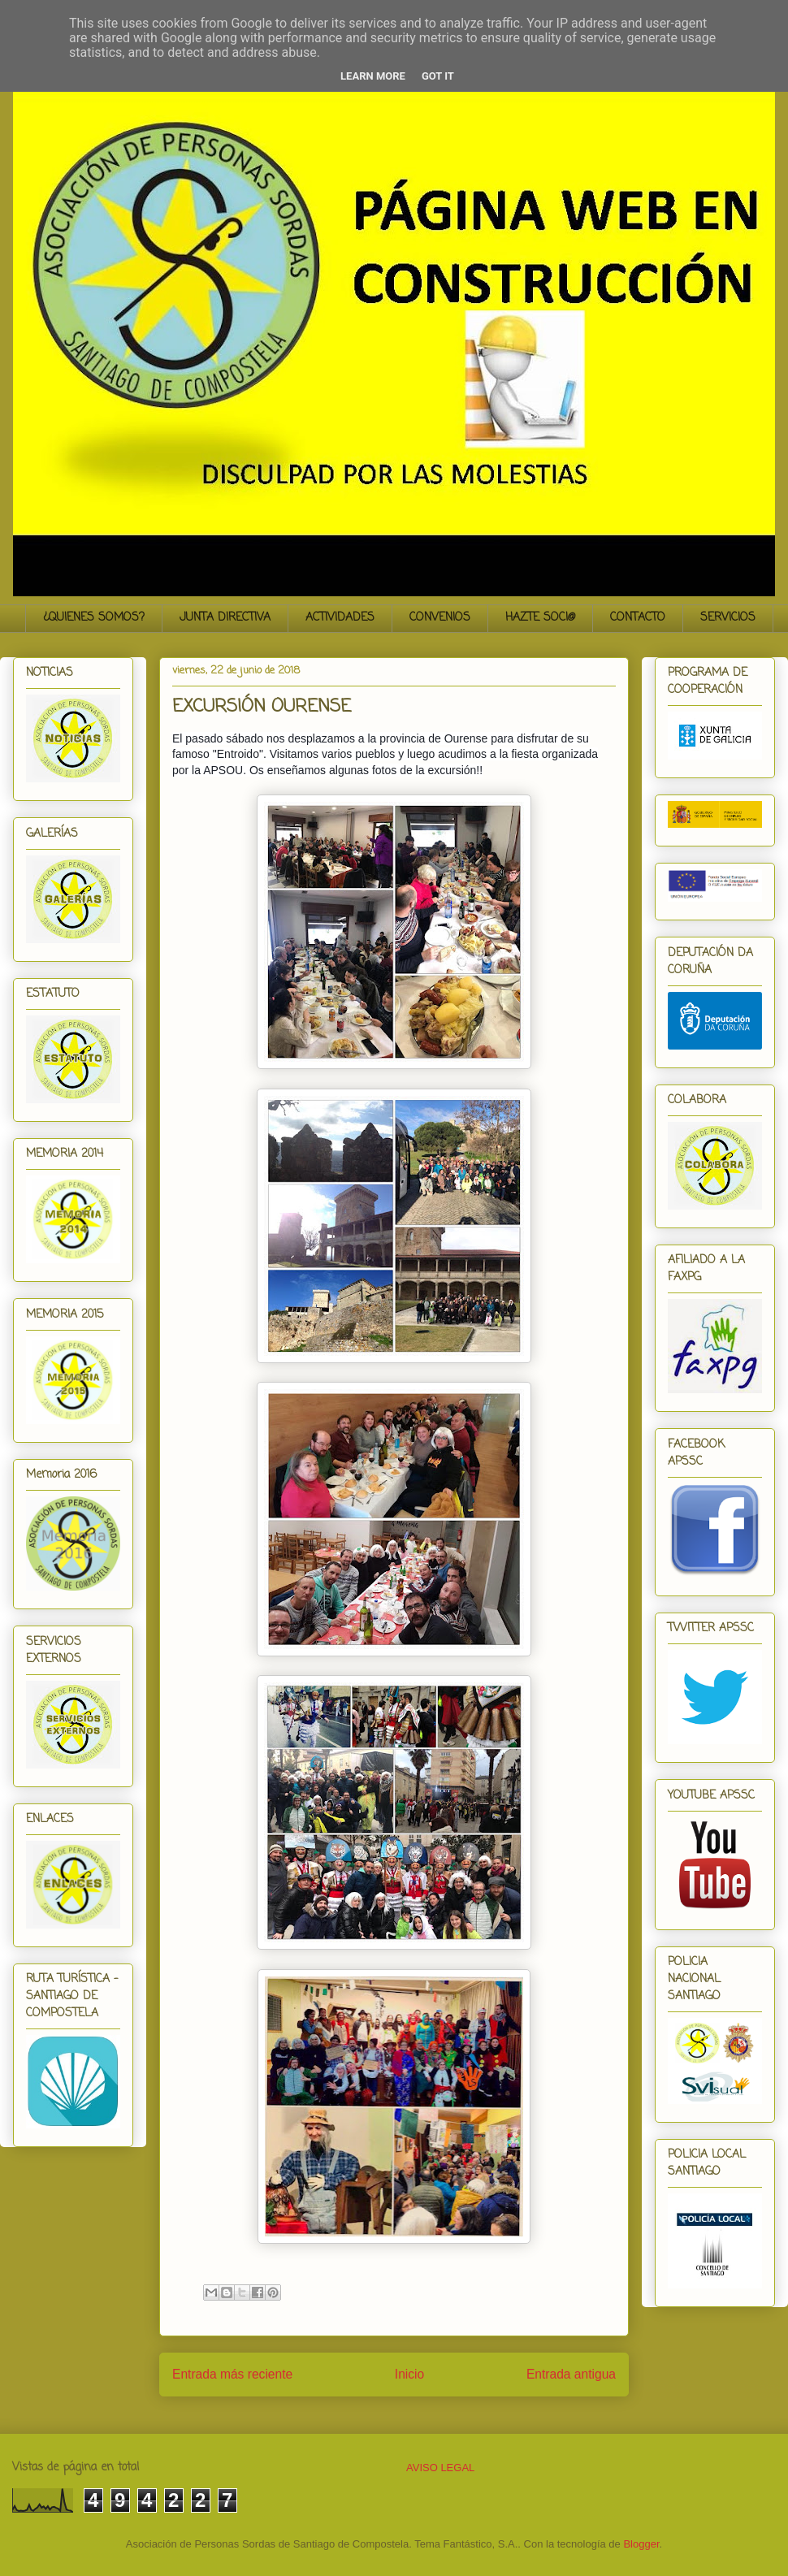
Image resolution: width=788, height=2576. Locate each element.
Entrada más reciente (232, 2374)
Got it (438, 76)
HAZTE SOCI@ (540, 617)
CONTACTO (637, 617)
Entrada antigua (571, 2374)
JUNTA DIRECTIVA (225, 617)
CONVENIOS (439, 617)
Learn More (372, 76)
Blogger (641, 2544)
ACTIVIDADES (340, 617)
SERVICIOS (728, 617)
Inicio (409, 2374)
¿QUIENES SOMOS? (94, 617)
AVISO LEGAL (440, 2467)
